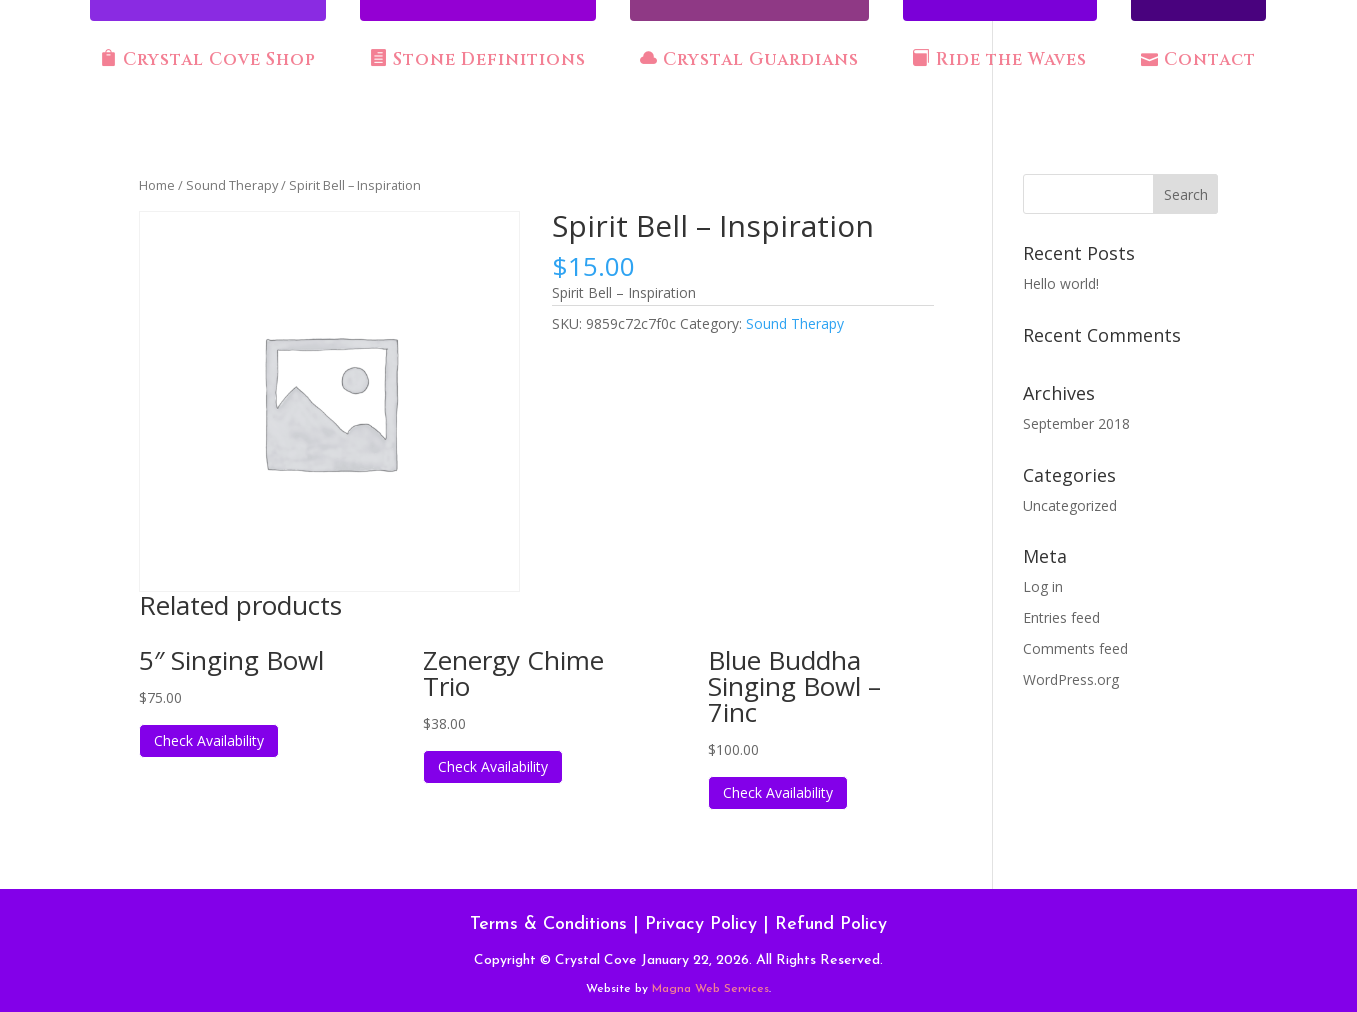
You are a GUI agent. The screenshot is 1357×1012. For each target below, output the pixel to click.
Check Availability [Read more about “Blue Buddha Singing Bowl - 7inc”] (778, 792)
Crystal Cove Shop (208, 60)
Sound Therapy (232, 185)
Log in (1043, 586)
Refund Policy (831, 924)
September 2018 (1076, 423)
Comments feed (1075, 648)
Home (157, 185)
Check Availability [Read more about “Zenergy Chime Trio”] (493, 766)
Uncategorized (1070, 505)
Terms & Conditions (548, 924)
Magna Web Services (710, 989)
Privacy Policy (701, 924)
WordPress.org (1071, 679)
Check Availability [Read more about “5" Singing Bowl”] (209, 740)
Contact (1198, 60)
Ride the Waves (1000, 60)
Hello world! (1061, 283)
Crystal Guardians (749, 60)
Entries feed (1061, 617)
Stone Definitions (478, 60)
